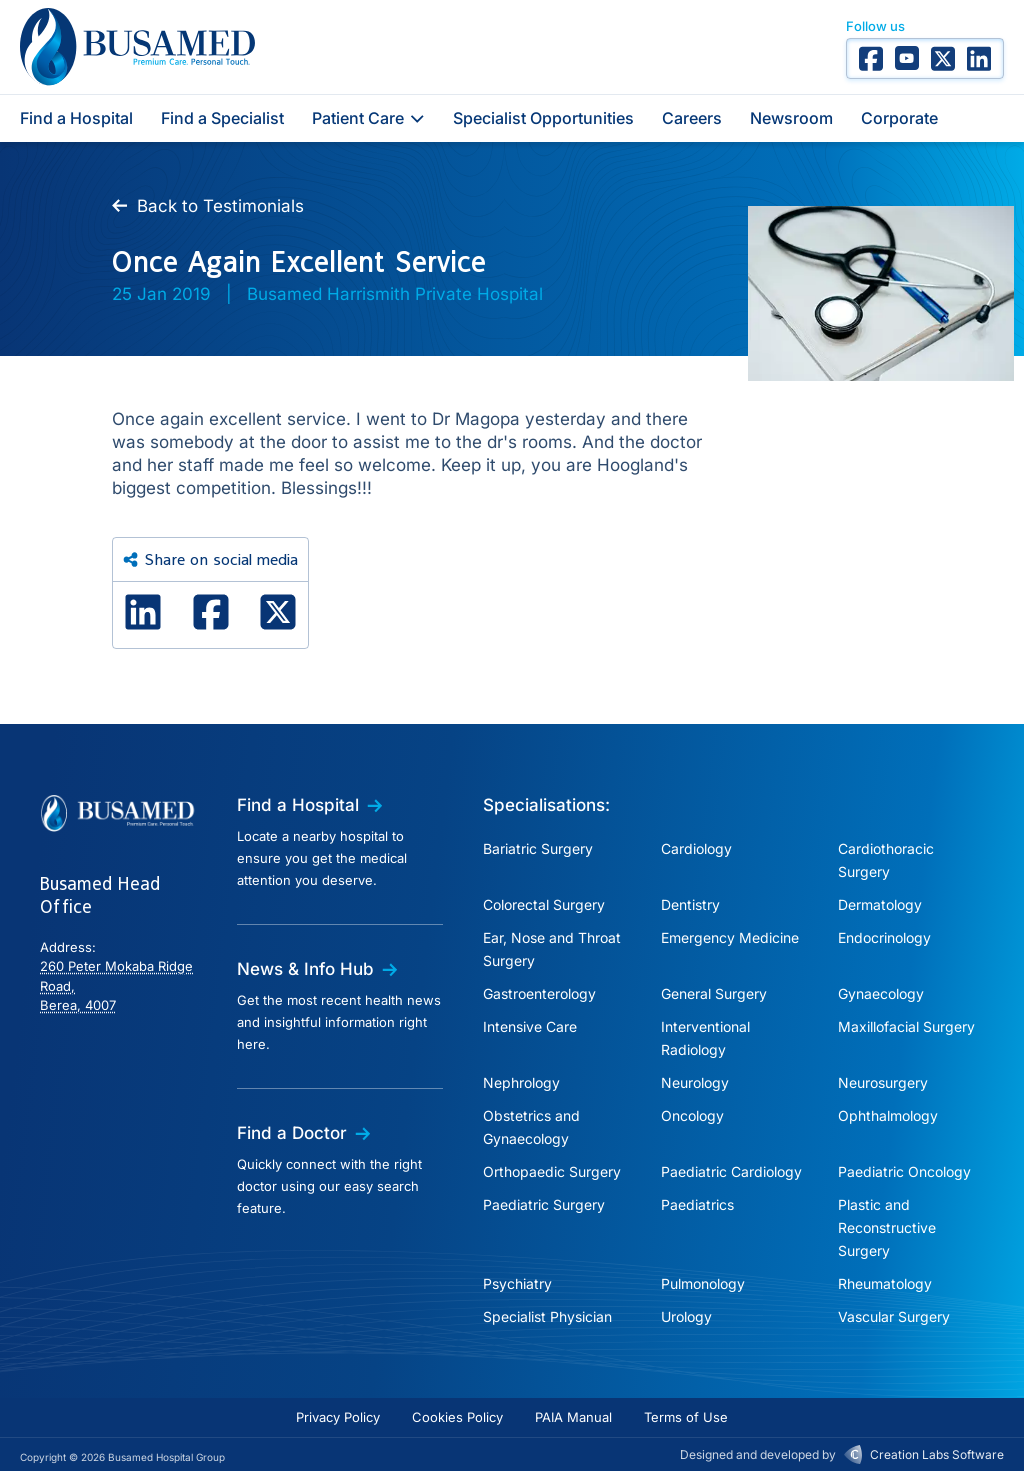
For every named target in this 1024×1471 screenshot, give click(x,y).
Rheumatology (885, 1283)
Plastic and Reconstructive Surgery (887, 1227)
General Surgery (714, 993)
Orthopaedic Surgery (552, 1171)
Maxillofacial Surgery (906, 1026)
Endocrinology (884, 937)
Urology (686, 1316)
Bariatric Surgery (538, 848)
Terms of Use (686, 1417)
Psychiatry (517, 1283)
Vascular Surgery (894, 1316)
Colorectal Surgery (544, 904)
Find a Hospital (76, 118)
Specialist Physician (547, 1316)
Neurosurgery (883, 1082)
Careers (692, 118)
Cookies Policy (457, 1417)
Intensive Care (530, 1026)
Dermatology (880, 904)
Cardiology (696, 848)
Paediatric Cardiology (731, 1171)
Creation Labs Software (937, 1454)
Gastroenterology (539, 993)
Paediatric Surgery (544, 1204)
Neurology (695, 1082)
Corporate (899, 118)
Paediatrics (697, 1204)
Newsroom (791, 118)
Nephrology (521, 1082)
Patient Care (368, 118)
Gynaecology (881, 993)
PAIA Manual (573, 1417)
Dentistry (690, 904)
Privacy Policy (338, 1417)
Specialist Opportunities (543, 118)
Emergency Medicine (730, 937)
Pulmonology (703, 1283)
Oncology (692, 1115)
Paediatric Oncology (904, 1171)
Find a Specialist (222, 118)
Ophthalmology (888, 1115)
